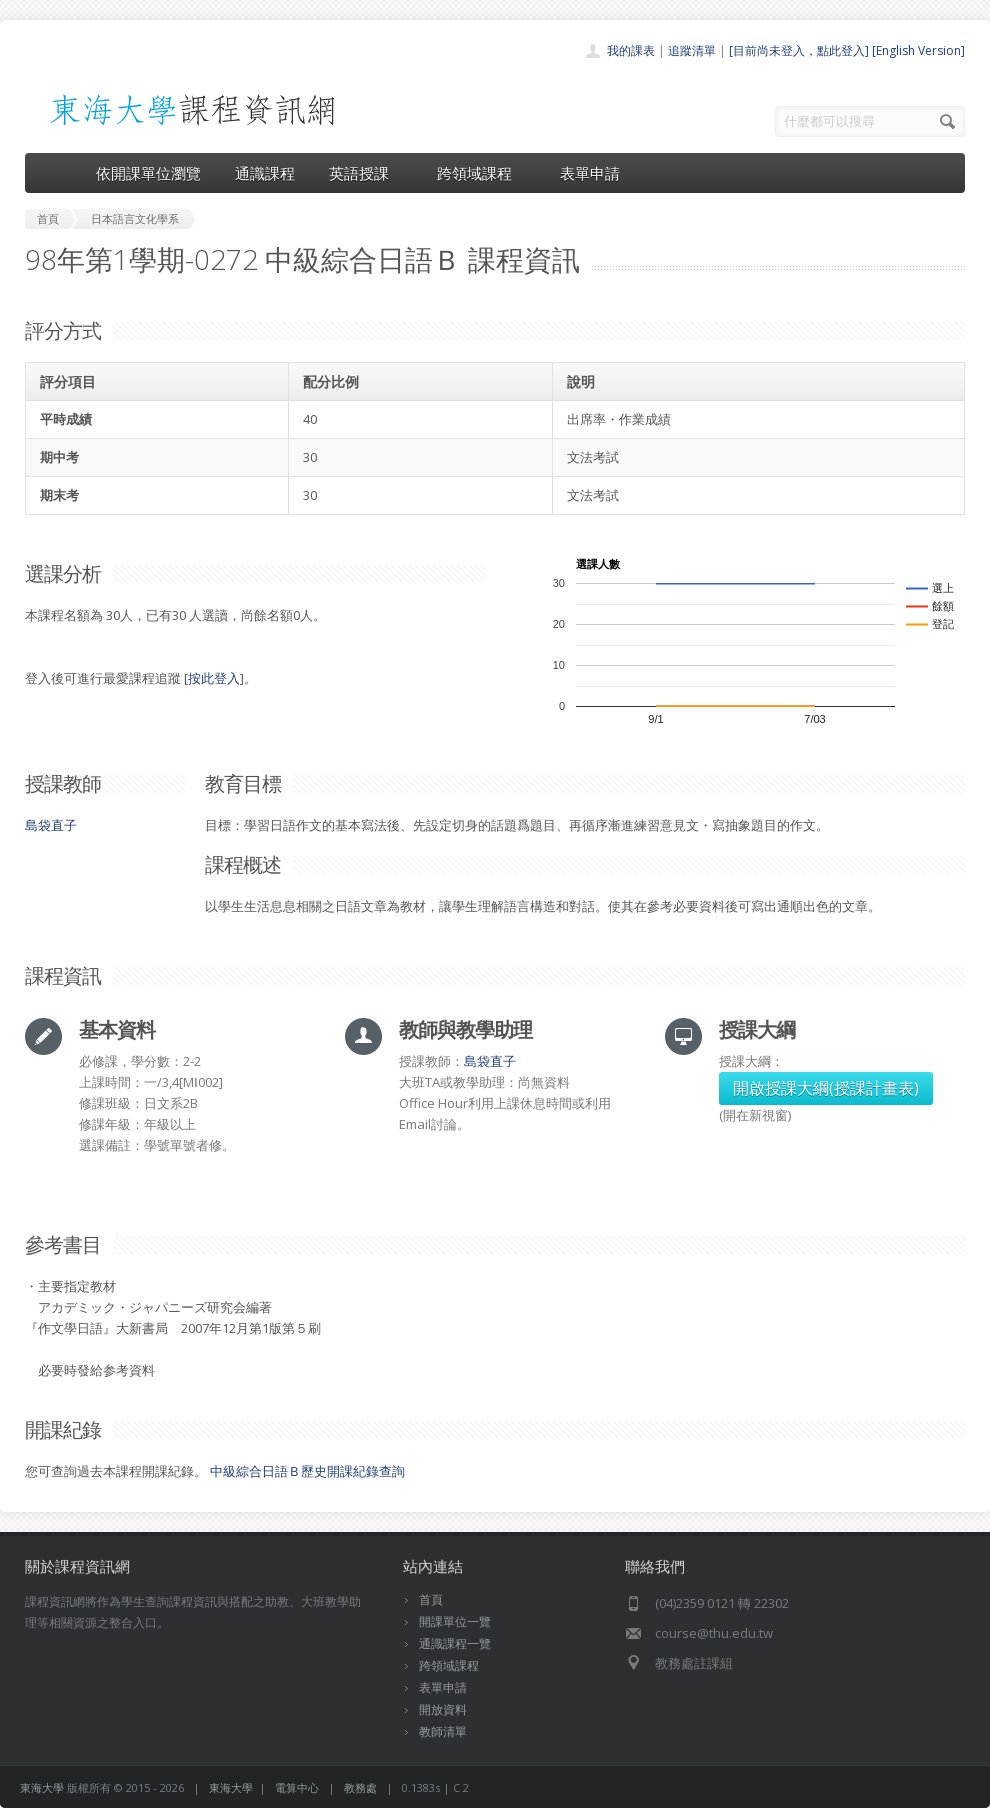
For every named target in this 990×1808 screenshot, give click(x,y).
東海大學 (42, 1787)
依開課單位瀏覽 (148, 173)
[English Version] (918, 50)
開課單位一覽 (455, 1621)
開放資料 (443, 1709)
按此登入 (214, 678)
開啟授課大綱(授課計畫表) (826, 1088)
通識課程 (265, 173)
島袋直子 (51, 825)
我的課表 (631, 50)
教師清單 (443, 1731)
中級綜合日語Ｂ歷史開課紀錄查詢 (307, 1471)
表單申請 (590, 173)
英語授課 (366, 173)
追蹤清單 (692, 50)
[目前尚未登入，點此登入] (799, 50)
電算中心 (297, 1787)
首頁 (431, 1599)
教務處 (360, 1787)
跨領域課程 (481, 173)
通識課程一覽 (455, 1643)
